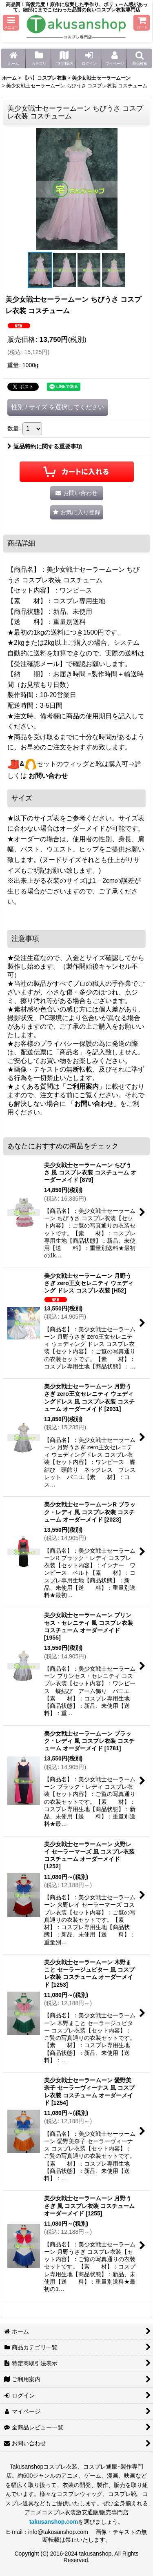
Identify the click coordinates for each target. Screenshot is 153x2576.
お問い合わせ (48, 775)
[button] (11, 23)
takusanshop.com (53, 2521)
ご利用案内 (82, 1086)
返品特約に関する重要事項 (44, 446)
